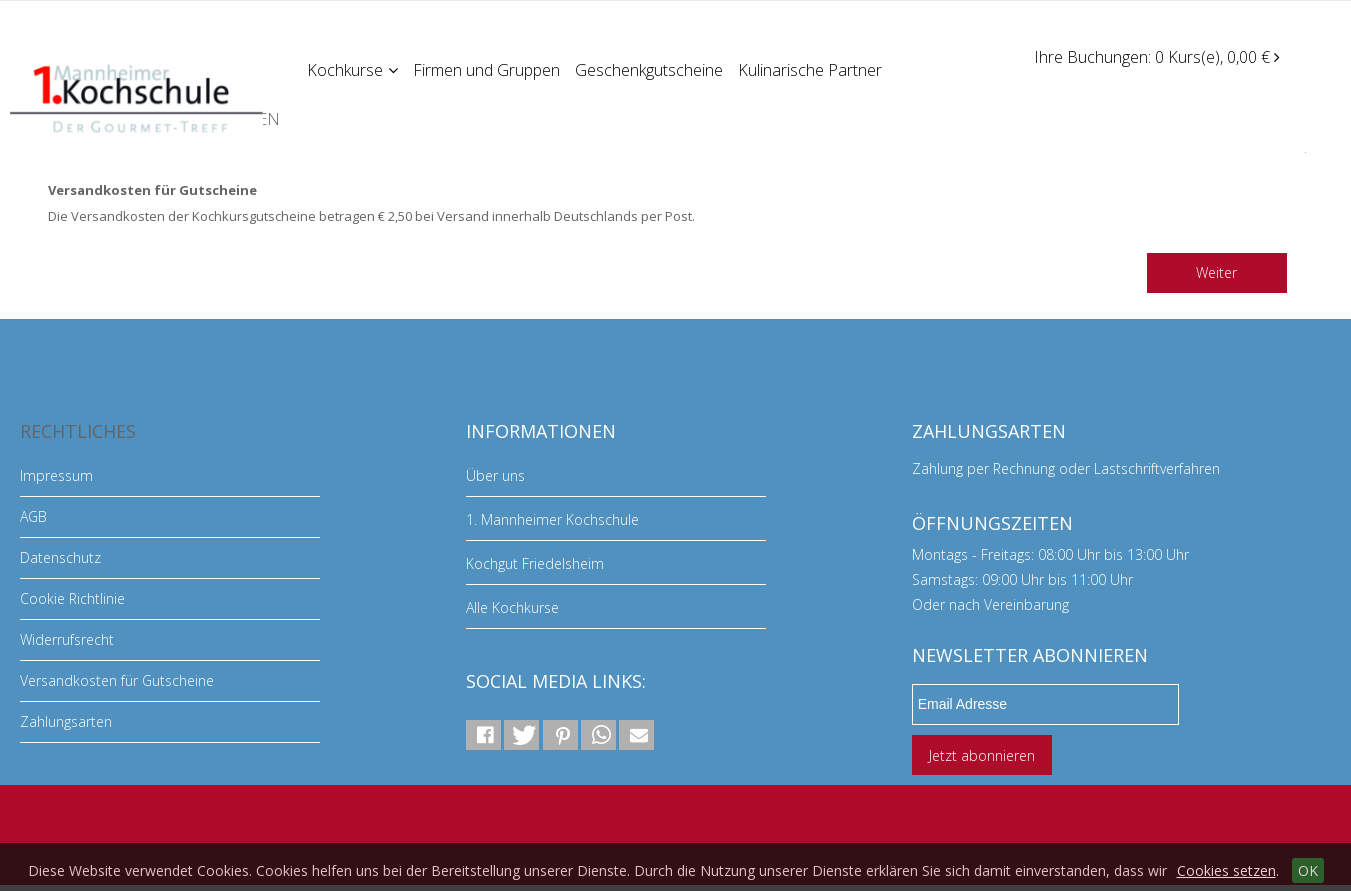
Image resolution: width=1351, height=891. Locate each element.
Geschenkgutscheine (652, 69)
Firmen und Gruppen (488, 69)
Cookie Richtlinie (72, 598)
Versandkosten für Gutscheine (117, 680)
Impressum (56, 475)
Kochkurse (353, 69)
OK (1308, 870)
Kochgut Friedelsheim (535, 563)
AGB (33, 516)
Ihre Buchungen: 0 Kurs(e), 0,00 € (1157, 57)
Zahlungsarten (66, 721)
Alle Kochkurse (512, 607)
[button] (483, 735)
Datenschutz (60, 557)
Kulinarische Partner (814, 69)
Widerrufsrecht (67, 639)
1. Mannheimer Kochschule (552, 519)
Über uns (495, 475)
